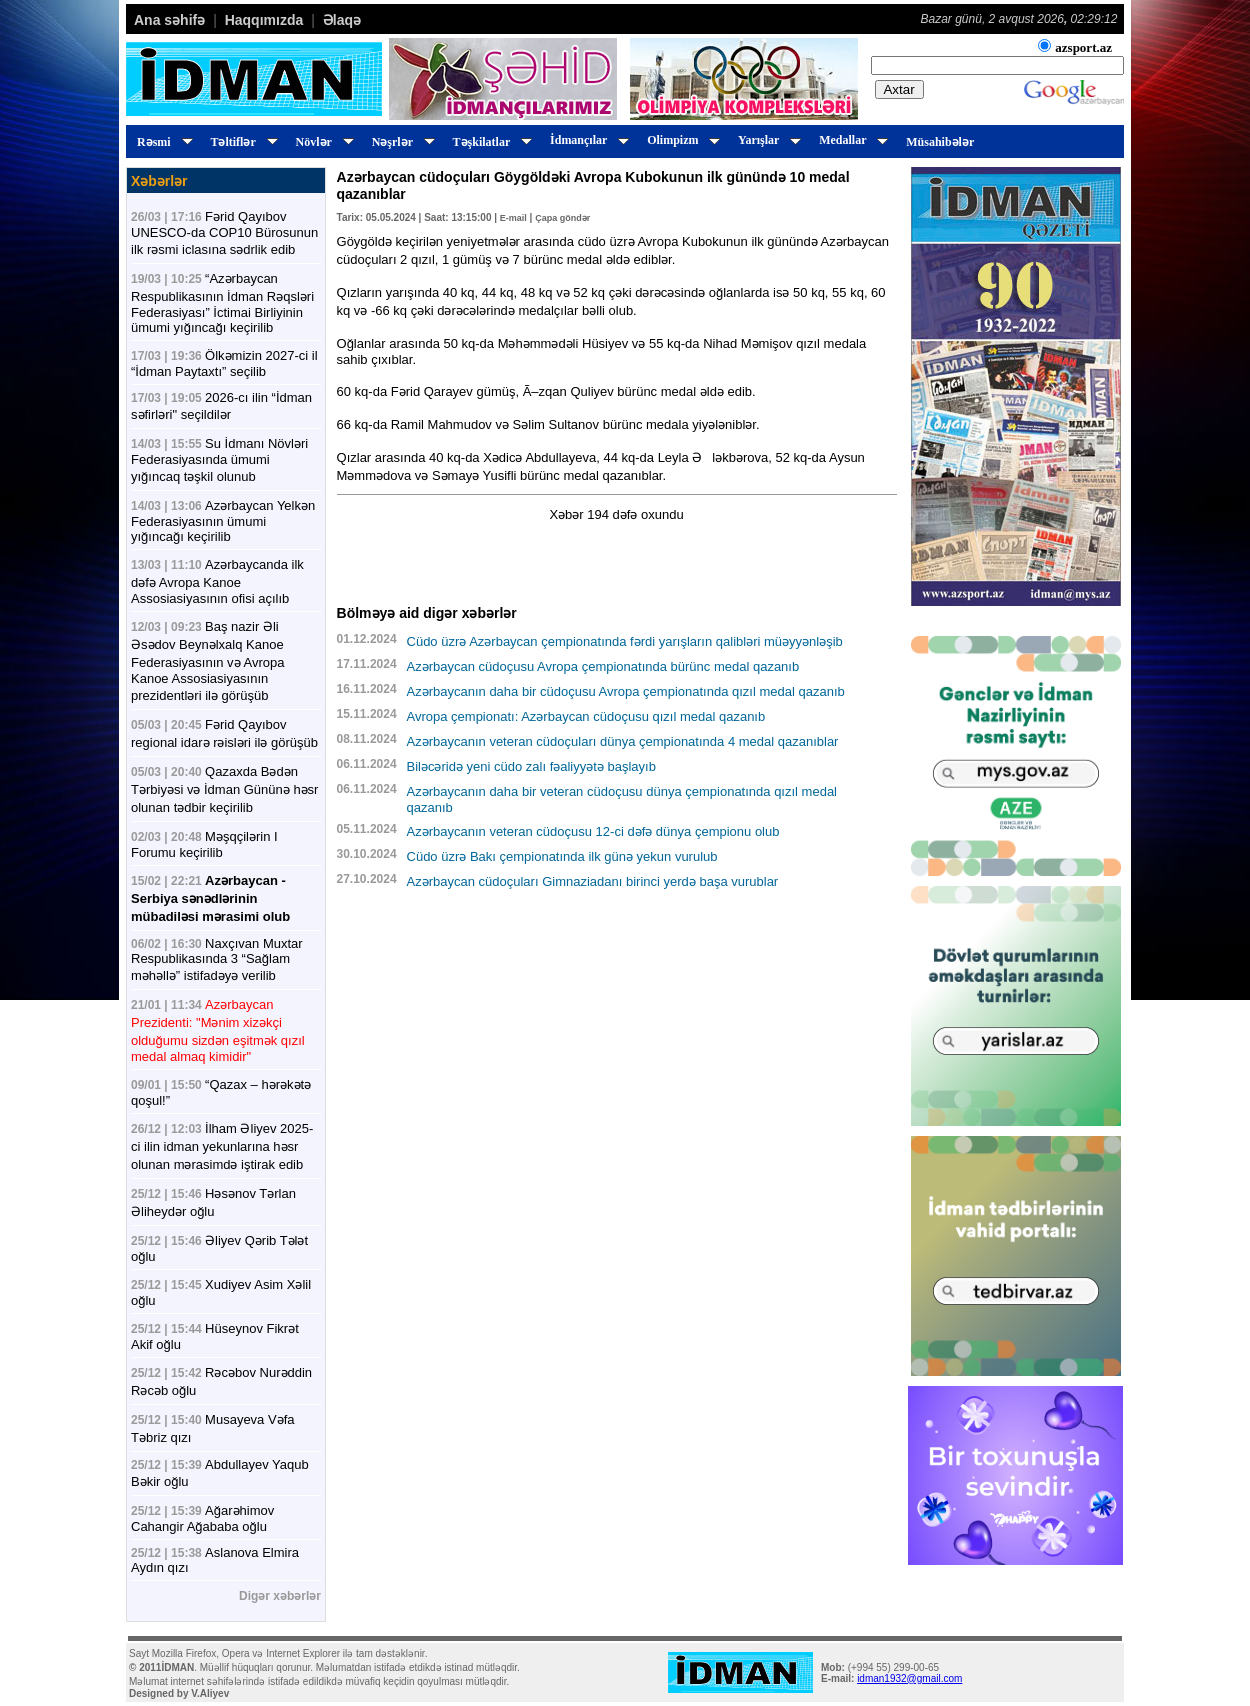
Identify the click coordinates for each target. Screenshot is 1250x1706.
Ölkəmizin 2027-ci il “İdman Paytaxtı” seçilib (224, 363)
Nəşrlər (400, 142)
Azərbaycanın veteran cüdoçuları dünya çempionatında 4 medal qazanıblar (623, 741)
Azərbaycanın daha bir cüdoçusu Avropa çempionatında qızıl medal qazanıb (626, 691)
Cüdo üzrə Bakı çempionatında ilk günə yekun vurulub (562, 856)
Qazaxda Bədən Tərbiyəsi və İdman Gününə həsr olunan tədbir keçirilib (224, 789)
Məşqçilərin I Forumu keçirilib (204, 844)
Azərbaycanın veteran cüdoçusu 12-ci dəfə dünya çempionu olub (593, 831)
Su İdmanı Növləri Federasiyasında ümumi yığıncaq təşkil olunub (219, 460)
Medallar (850, 140)
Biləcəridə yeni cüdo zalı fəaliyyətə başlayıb (531, 766)
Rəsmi (162, 142)
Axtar (899, 89)
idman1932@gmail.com (909, 1678)
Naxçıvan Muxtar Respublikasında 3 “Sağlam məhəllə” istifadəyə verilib (217, 959)
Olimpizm (680, 140)
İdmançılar (586, 140)
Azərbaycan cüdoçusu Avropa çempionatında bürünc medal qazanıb (603, 666)
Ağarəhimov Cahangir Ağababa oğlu (202, 1518)
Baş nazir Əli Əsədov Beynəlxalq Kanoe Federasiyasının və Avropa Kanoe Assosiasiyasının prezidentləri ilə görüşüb (207, 661)
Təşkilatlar (489, 142)
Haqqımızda (264, 20)
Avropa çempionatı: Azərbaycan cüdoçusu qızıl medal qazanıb (586, 716)
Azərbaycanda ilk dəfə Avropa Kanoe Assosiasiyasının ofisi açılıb (217, 581)
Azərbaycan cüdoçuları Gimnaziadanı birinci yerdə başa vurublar (593, 881)
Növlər (322, 142)
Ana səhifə (169, 20)
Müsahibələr (940, 142)
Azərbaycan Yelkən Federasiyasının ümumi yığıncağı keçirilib (223, 521)
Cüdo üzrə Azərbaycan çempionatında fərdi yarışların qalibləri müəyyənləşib (625, 641)
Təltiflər (241, 142)
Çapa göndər (562, 218)
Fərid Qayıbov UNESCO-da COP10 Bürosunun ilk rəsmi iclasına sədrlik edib (224, 233)
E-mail (513, 218)
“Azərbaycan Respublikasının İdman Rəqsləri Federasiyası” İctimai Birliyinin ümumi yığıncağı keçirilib (222, 303)
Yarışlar (766, 140)
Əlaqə (342, 20)
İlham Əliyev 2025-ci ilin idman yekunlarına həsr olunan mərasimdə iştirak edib (222, 1146)
